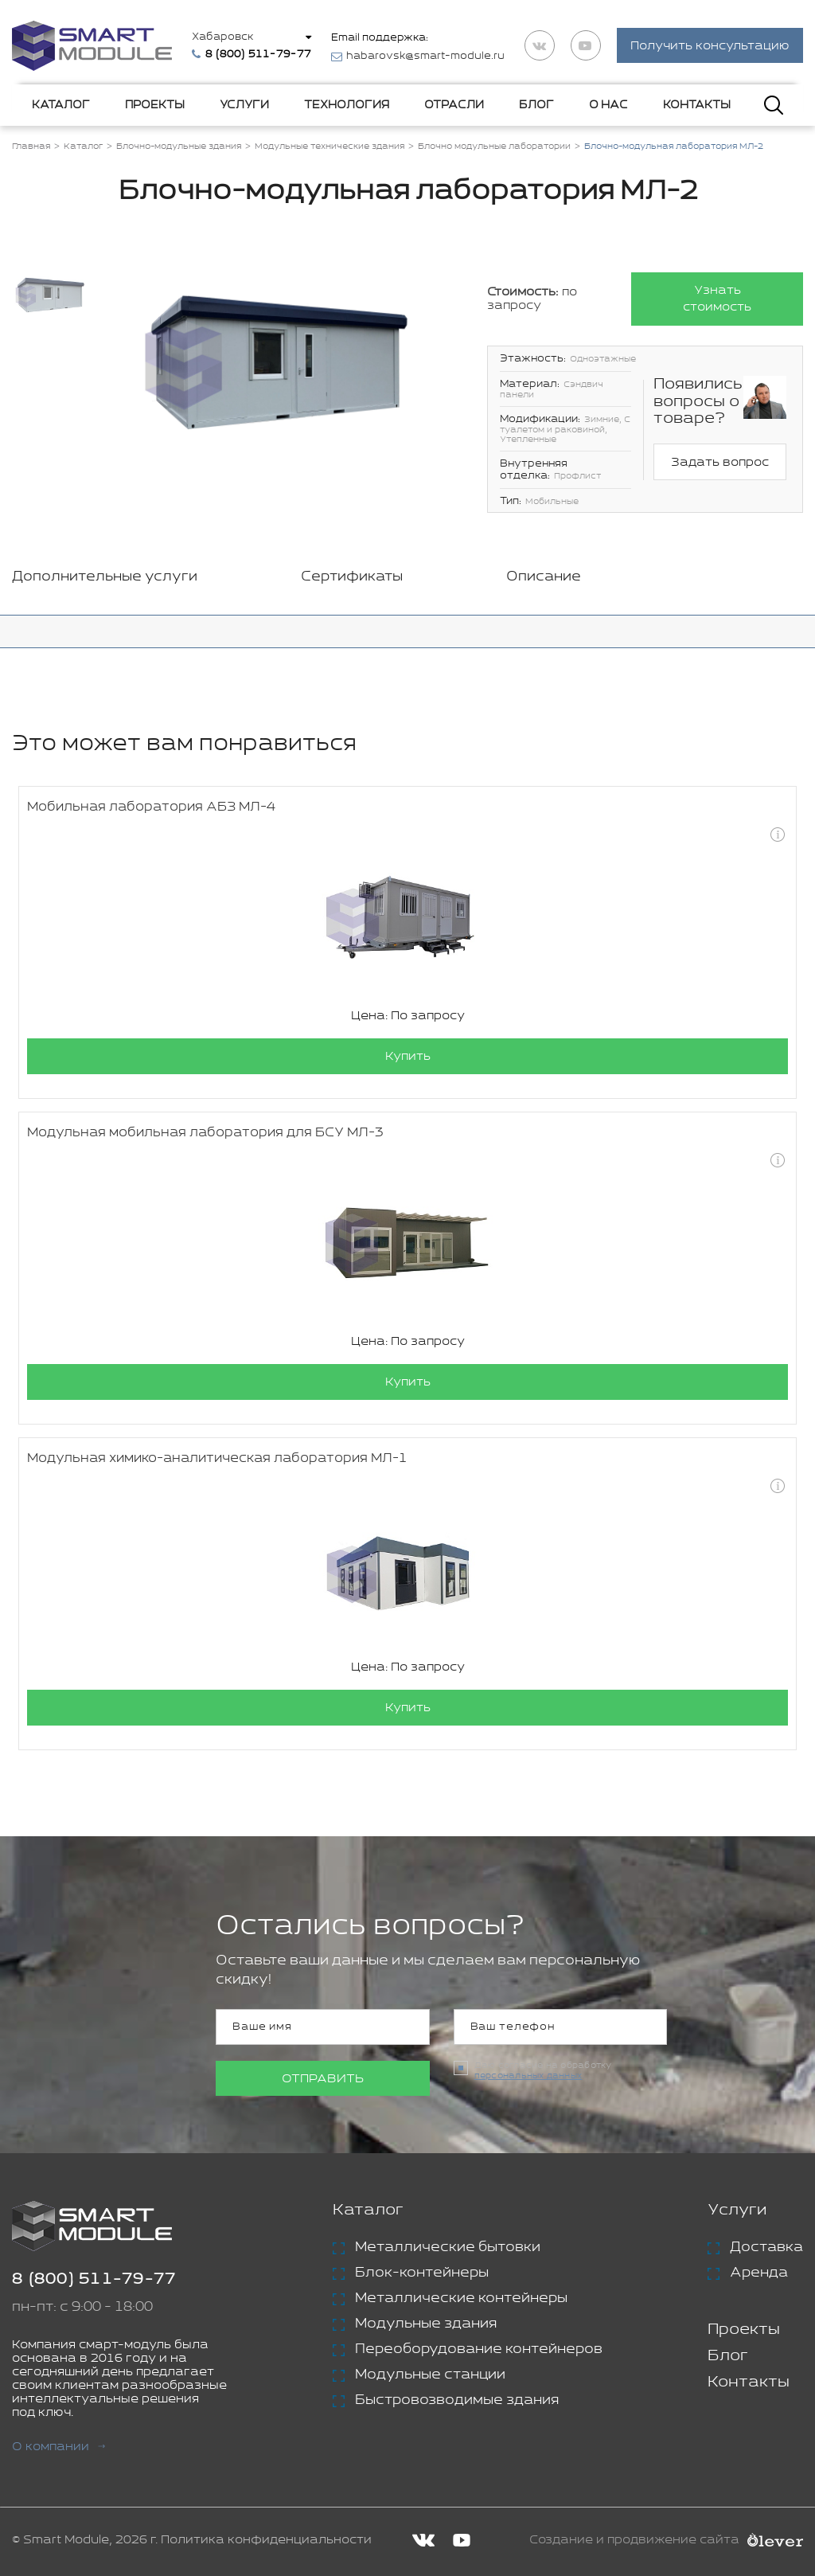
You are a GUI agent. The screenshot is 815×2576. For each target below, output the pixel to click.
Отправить (323, 2078)
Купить (408, 1056)
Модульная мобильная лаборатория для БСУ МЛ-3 (205, 1132)
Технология (346, 105)
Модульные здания (426, 2324)
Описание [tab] (543, 576)
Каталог (61, 105)
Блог (536, 105)
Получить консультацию (710, 46)
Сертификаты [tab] (352, 576)
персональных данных (528, 2076)
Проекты (155, 105)
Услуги (244, 105)
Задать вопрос (720, 462)
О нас (608, 105)
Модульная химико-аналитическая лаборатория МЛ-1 (217, 1458)
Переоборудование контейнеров (478, 2349)
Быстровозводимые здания (457, 2400)
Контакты (697, 105)
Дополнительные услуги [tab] (104, 576)
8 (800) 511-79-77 (94, 2279)
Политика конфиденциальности (266, 2540)
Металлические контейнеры (461, 2298)
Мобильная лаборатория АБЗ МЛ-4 (151, 807)
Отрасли (454, 105)
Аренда (759, 2273)
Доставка (766, 2247)
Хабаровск (222, 37)
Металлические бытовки (447, 2247)
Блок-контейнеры (422, 2273)
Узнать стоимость (717, 299)
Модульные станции (430, 2375)
